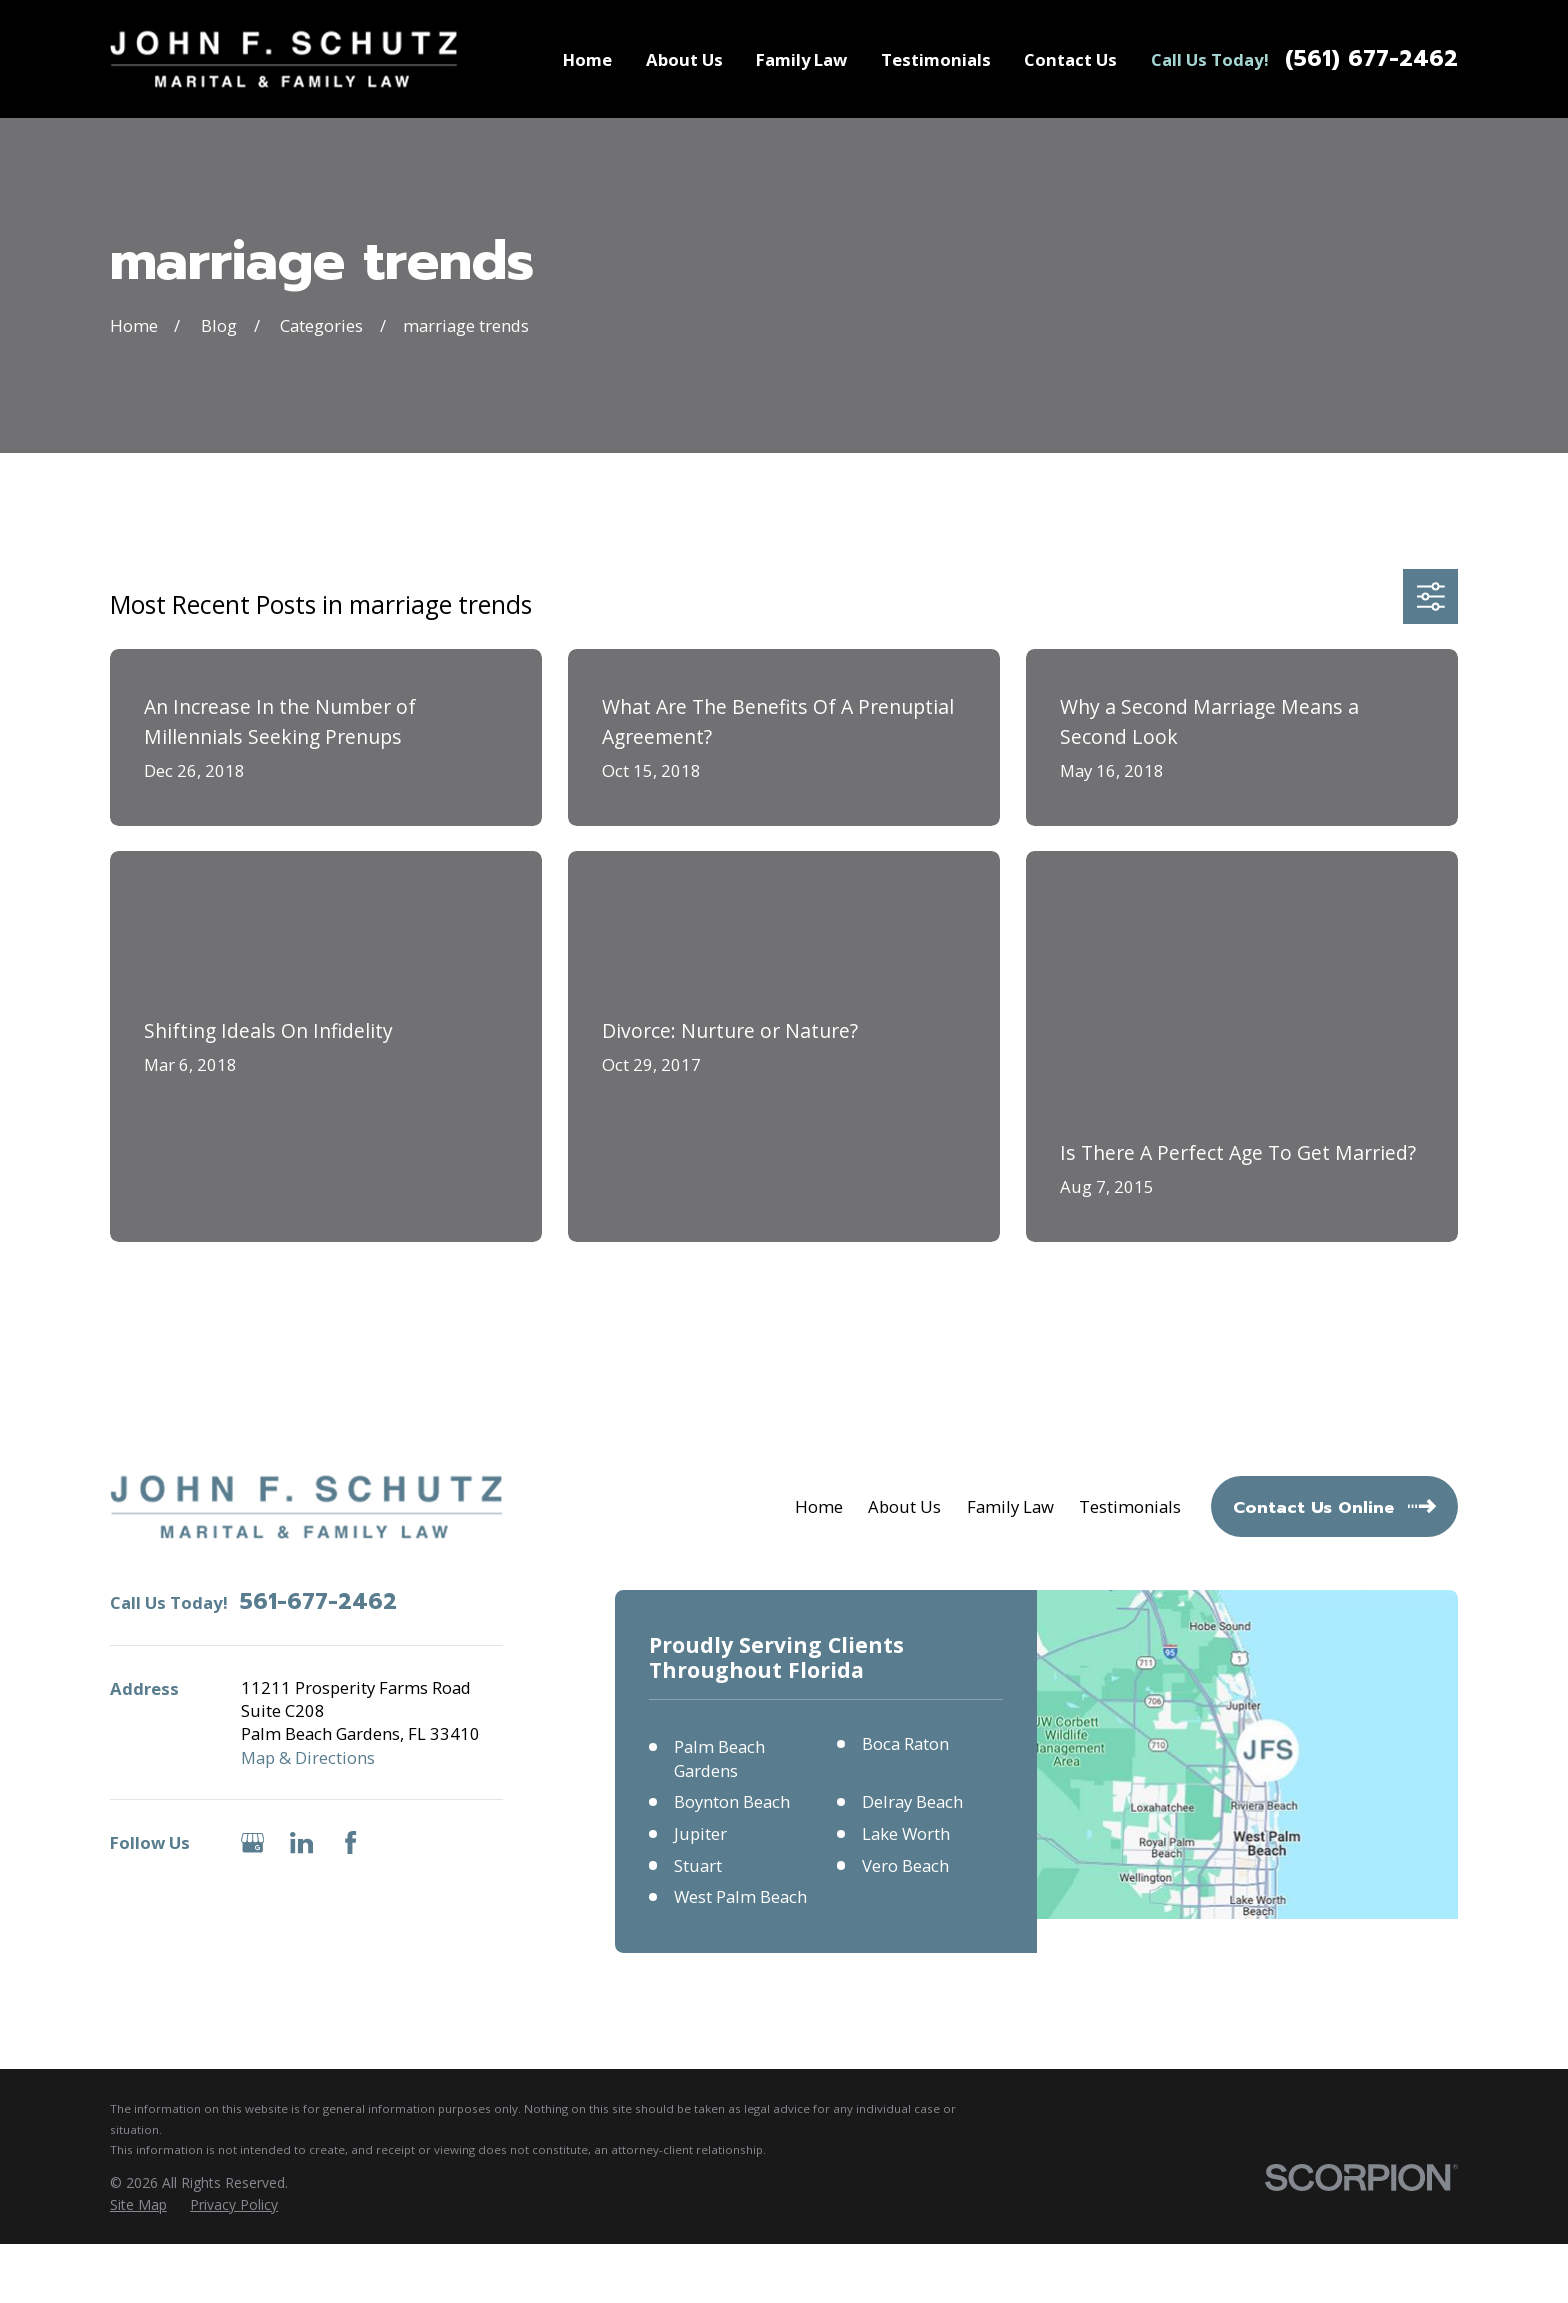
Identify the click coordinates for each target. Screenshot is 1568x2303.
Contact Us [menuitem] (1070, 59)
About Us (904, 1506)
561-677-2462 (318, 1602)
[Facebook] (350, 1842)
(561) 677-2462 (1371, 59)
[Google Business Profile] (252, 1842)
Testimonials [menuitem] (936, 59)
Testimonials (1130, 1506)
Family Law (1010, 1506)
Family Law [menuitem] (801, 59)
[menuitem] (138, 2204)
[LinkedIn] (301, 1842)
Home (819, 1506)
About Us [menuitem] (684, 59)
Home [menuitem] (587, 59)
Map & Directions (308, 1757)
